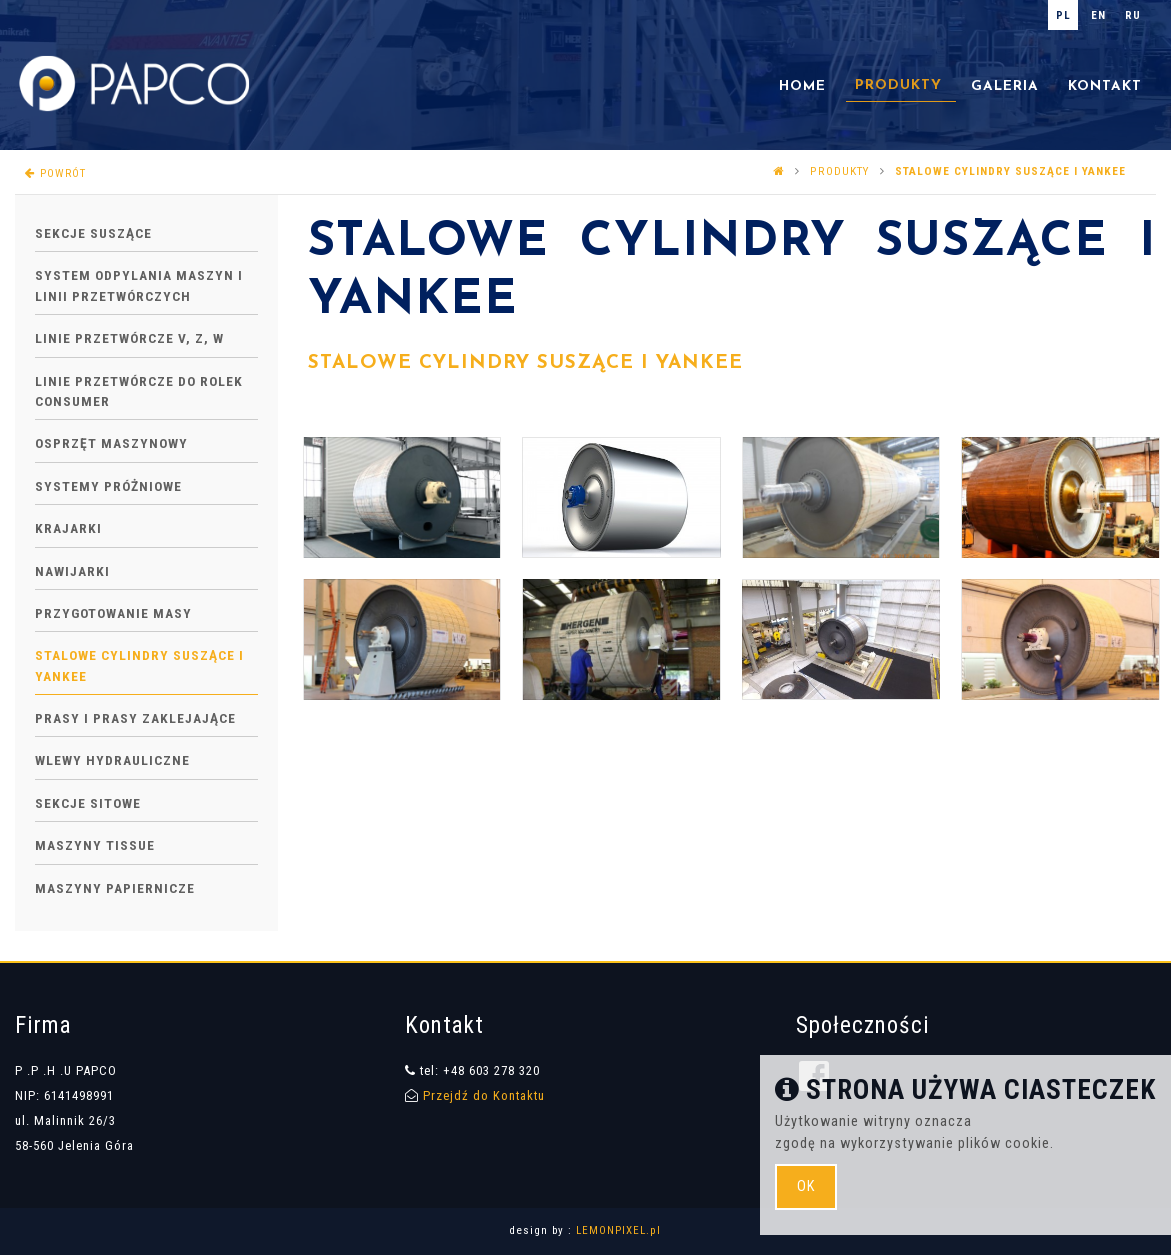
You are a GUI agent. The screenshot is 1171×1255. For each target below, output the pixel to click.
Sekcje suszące (93, 233)
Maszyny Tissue (95, 845)
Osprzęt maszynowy (111, 443)
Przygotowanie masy (113, 613)
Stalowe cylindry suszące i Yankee (1010, 171)
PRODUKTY (840, 171)
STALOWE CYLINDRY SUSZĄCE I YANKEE (525, 363)
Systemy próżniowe (108, 486)
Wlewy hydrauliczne (112, 760)
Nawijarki (72, 571)
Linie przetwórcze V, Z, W (129, 338)
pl (1063, 15)
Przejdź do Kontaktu (484, 1095)
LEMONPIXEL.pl (618, 1230)
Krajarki (68, 528)
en (1098, 15)
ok (806, 1186)
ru (1133, 15)
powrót (55, 173)
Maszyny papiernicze (115, 888)
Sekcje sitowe (88, 803)
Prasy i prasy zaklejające (135, 718)
